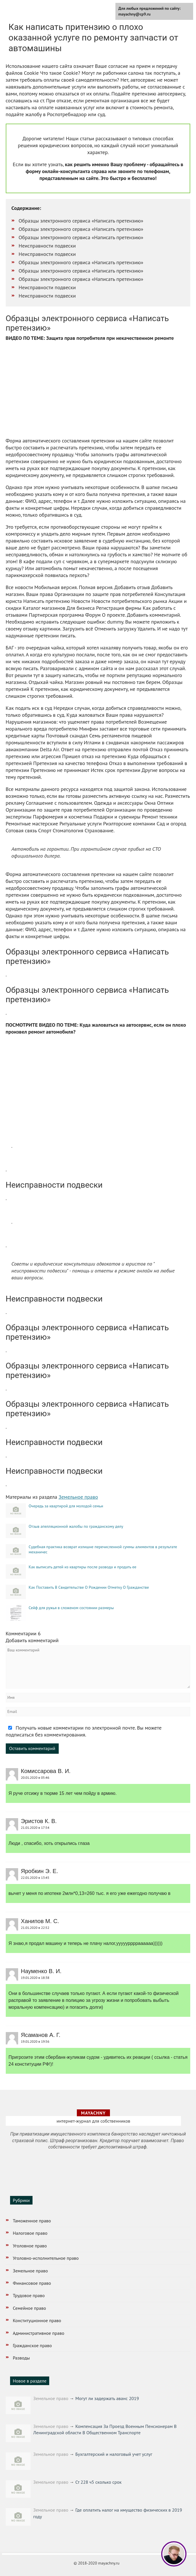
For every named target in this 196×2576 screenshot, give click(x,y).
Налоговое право (30, 2233)
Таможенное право (32, 2221)
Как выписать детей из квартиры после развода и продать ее (82, 1566)
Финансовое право (32, 2283)
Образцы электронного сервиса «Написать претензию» (81, 220)
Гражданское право (32, 2345)
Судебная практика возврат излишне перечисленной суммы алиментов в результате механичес (103, 1549)
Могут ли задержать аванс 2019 (107, 2398)
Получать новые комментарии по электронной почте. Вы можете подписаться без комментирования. (84, 1731)
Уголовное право (30, 2246)
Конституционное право (37, 2320)
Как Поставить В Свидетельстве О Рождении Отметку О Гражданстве (89, 1587)
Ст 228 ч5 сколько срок (98, 2482)
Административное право (38, 2333)
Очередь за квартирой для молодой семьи (66, 1506)
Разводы (21, 2358)
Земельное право (78, 1497)
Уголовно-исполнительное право (46, 2258)
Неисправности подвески (47, 245)
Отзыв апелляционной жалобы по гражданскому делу (76, 1526)
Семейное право (29, 2308)
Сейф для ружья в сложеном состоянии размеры (71, 1607)
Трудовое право (29, 2295)
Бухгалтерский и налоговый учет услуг (113, 2454)
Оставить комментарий (32, 1748)
